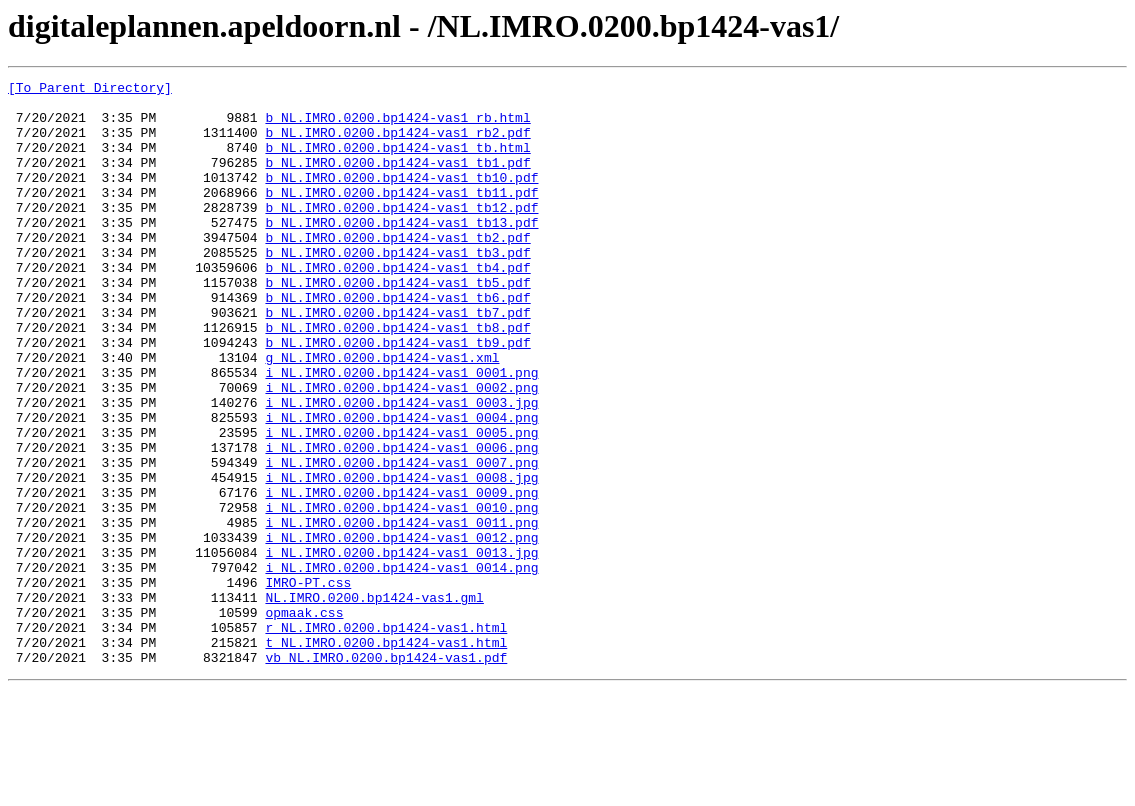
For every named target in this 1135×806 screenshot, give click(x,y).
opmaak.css (304, 720)
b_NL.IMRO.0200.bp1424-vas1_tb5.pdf (397, 324)
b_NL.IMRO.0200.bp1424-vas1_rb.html (397, 126)
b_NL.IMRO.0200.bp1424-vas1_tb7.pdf (397, 360)
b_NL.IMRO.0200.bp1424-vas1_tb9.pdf (397, 396)
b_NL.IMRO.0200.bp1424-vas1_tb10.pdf (401, 198)
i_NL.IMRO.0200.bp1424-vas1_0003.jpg (401, 468)
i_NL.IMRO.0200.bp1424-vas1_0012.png (401, 630)
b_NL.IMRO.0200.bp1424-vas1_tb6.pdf (397, 342)
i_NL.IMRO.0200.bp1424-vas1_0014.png (401, 666)
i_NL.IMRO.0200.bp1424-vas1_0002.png (401, 450)
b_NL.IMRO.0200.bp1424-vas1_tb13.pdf (401, 252)
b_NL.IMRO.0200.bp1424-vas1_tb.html (397, 162)
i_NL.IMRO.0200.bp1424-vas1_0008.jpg (401, 558)
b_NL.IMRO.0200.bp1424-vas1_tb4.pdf (397, 306)
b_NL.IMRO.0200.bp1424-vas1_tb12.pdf (401, 234)
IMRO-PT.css (308, 684)
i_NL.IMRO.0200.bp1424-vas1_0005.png (401, 504)
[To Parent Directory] (90, 90)
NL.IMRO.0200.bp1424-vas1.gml (374, 702)
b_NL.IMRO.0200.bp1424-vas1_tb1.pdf (397, 180)
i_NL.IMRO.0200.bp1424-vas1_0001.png (401, 432)
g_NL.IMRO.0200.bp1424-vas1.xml (382, 414)
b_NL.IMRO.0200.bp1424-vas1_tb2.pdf (397, 270)
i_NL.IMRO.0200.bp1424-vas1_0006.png (401, 522)
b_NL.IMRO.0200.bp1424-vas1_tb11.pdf (401, 216)
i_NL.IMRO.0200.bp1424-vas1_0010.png (401, 594)
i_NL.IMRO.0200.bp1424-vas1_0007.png (401, 540)
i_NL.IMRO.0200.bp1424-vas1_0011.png (401, 612)
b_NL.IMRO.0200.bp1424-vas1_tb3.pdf (397, 288)
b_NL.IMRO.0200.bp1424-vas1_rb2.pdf (397, 144)
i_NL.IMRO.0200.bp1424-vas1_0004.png (401, 486)
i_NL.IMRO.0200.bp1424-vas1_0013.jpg (401, 648)
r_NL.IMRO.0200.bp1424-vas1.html (386, 738)
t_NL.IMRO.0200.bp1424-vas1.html (386, 756)
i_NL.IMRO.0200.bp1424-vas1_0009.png (401, 576)
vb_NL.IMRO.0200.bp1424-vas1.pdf (386, 774)
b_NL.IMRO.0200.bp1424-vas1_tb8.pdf (397, 378)
